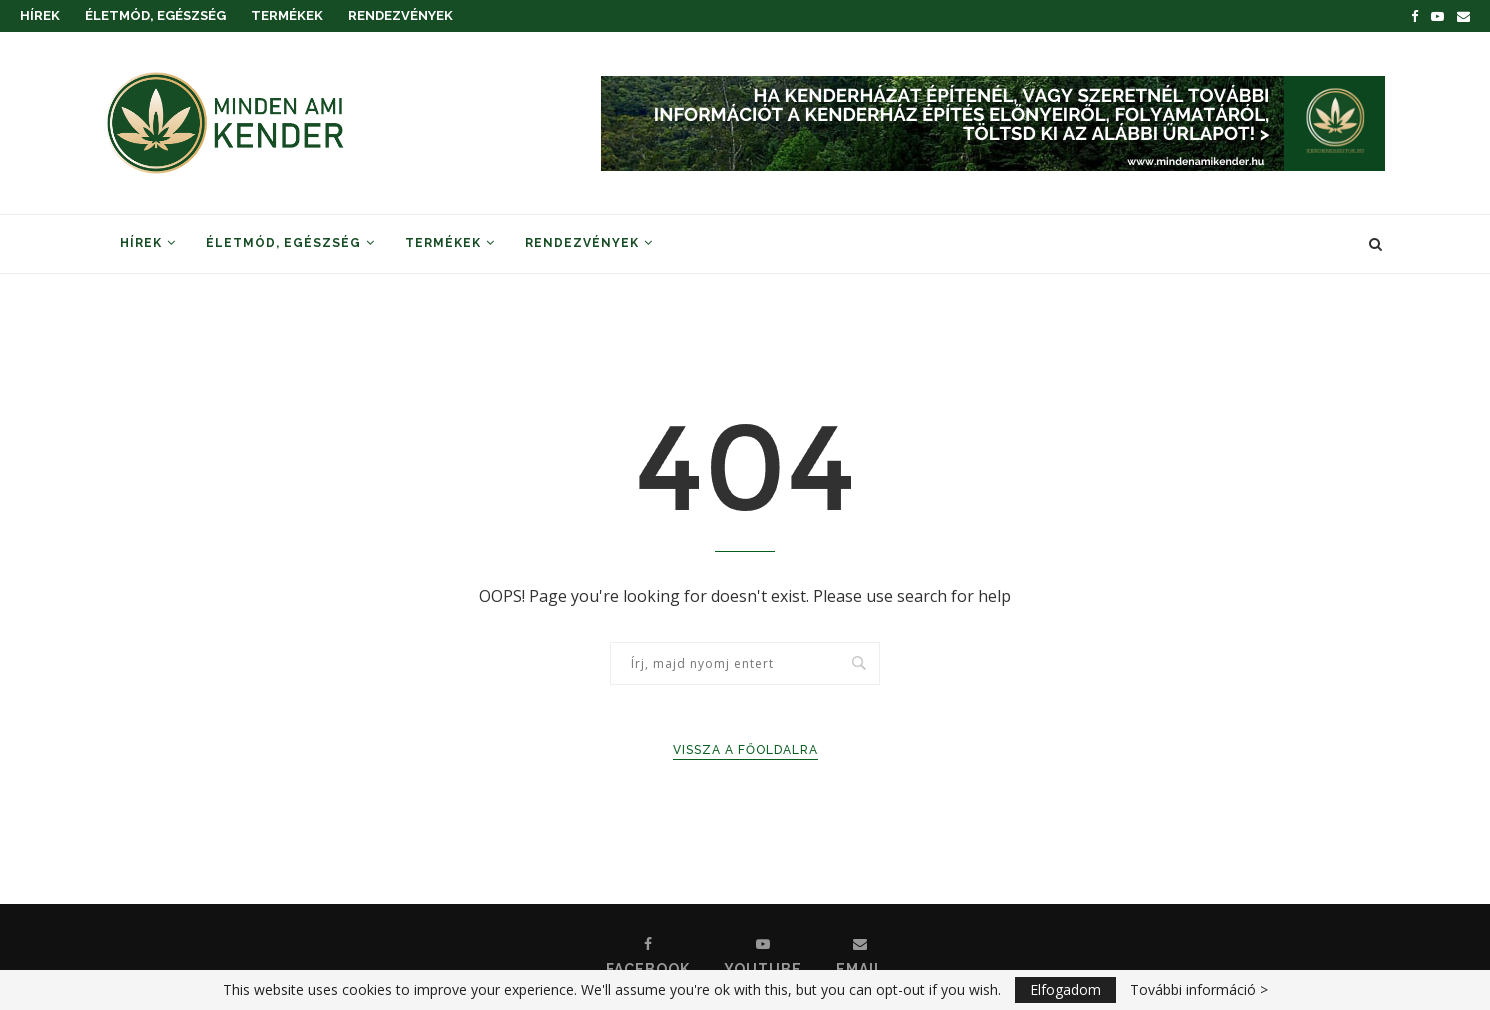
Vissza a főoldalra (745, 750)
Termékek (287, 15)
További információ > (1199, 990)
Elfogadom (1065, 989)
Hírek (40, 15)
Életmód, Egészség (155, 15)
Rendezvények (400, 15)
